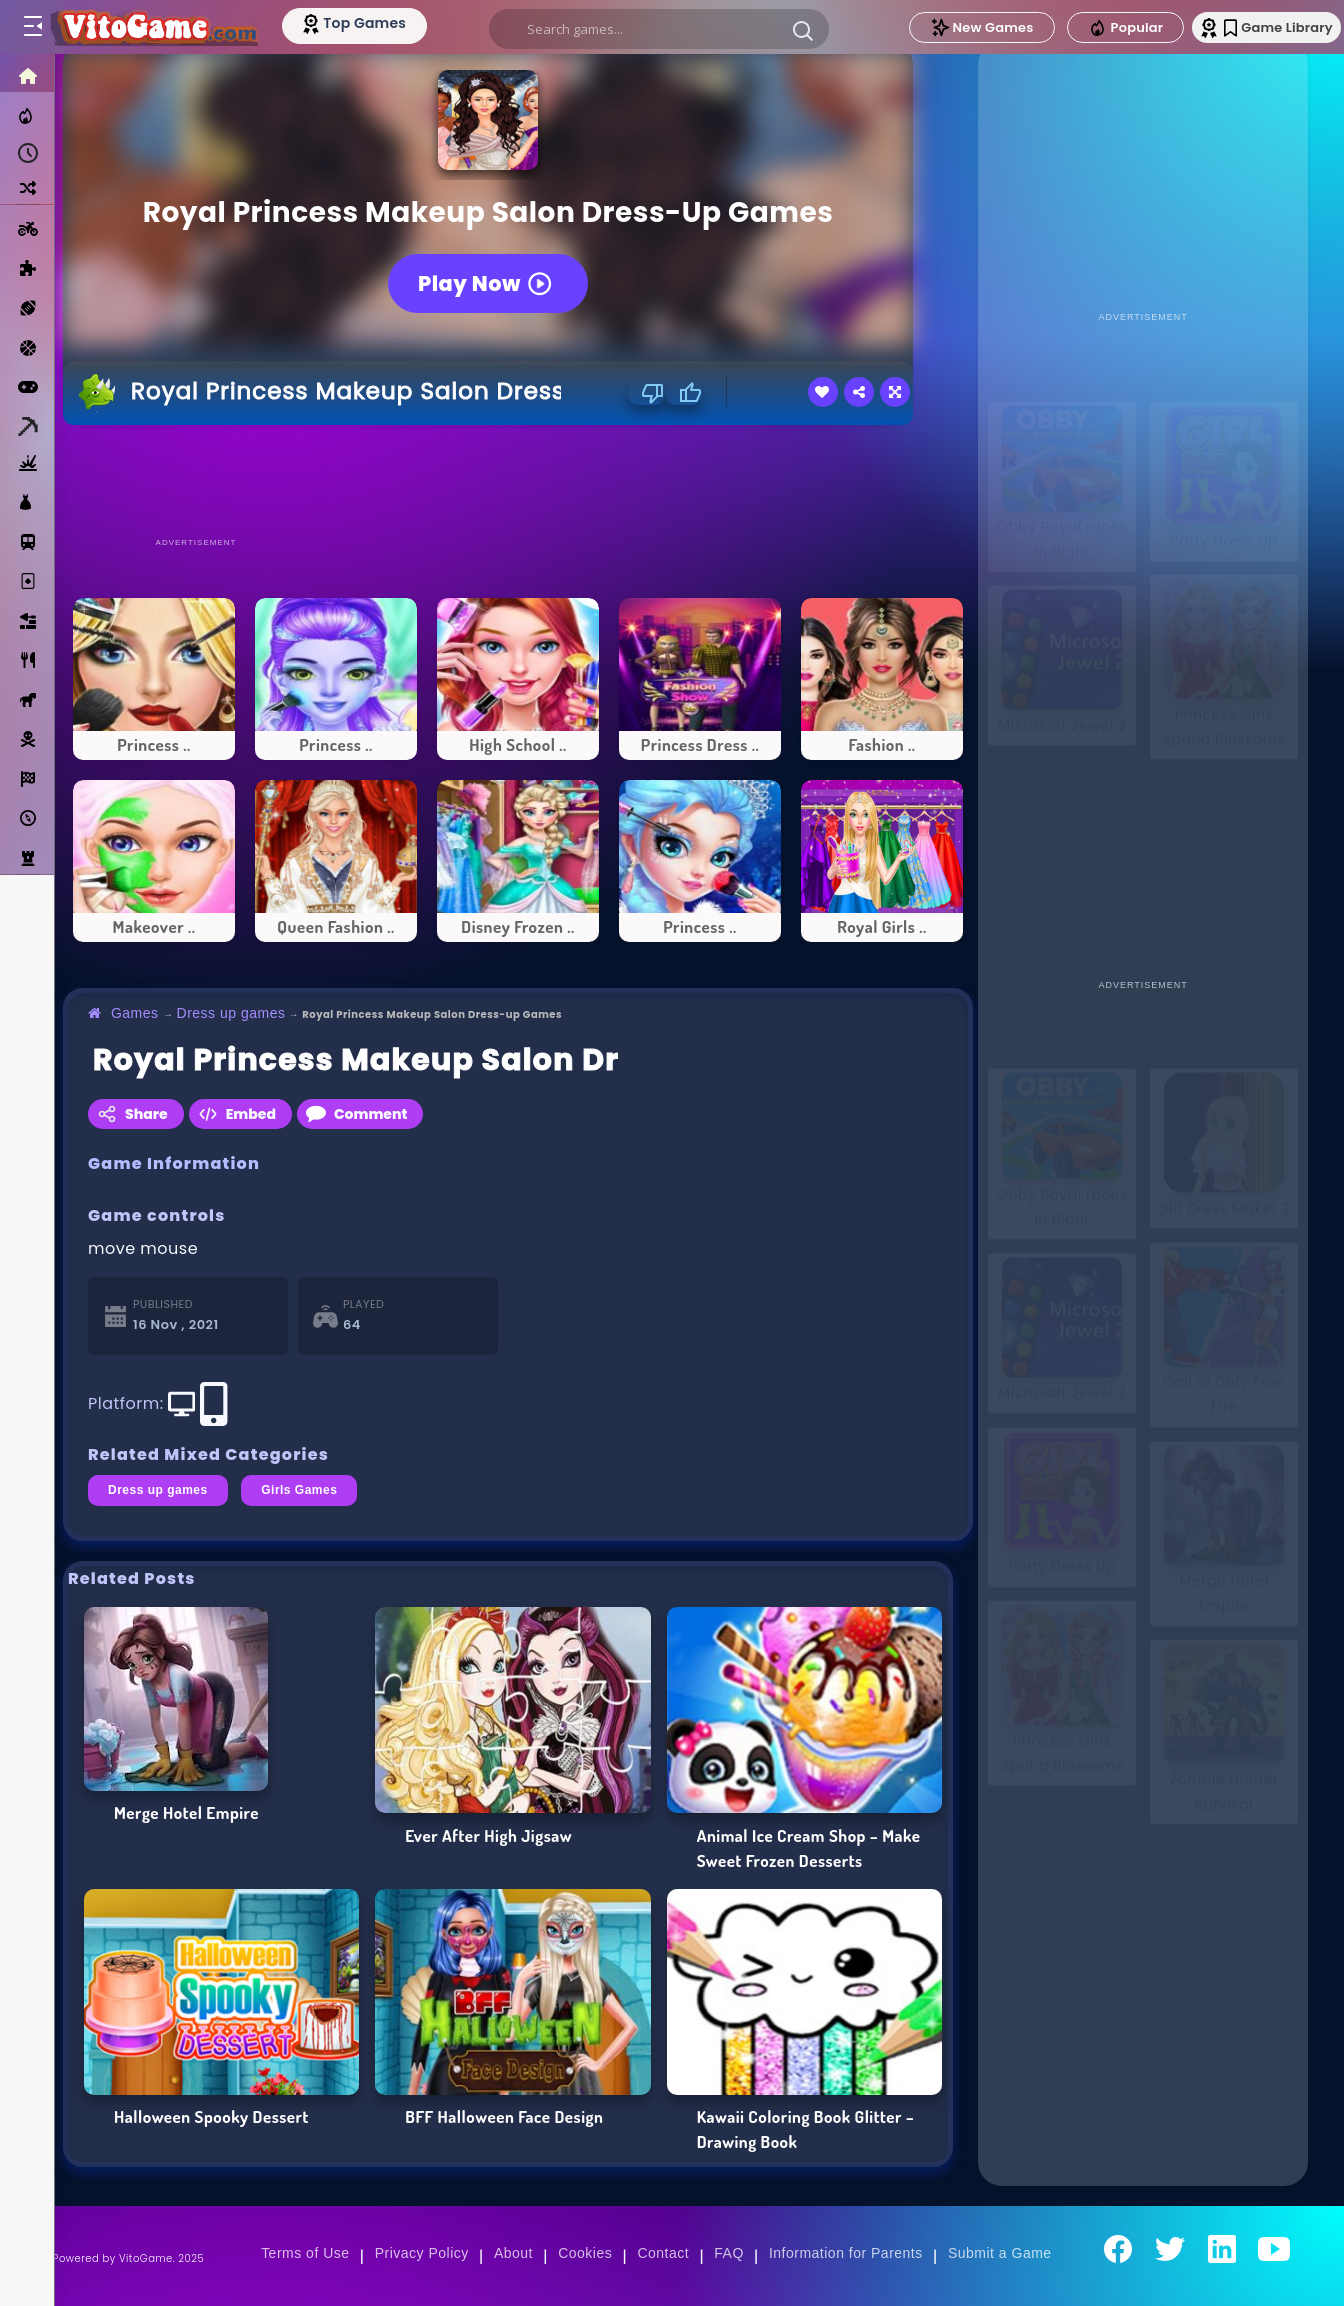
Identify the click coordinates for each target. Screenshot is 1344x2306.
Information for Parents (846, 2253)
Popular (1091, 28)
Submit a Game (1000, 2253)
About (513, 2253)
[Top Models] (378, 23)
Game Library (1256, 27)
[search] (654, 29)
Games (135, 1013)
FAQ (729, 2253)
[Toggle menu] (32, 27)
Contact (663, 2253)
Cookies (585, 2253)
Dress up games (231, 1013)
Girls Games (299, 1490)
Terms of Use (305, 2253)
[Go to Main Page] (164, 27)
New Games (947, 27)
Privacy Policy (422, 2253)
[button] (798, 30)
